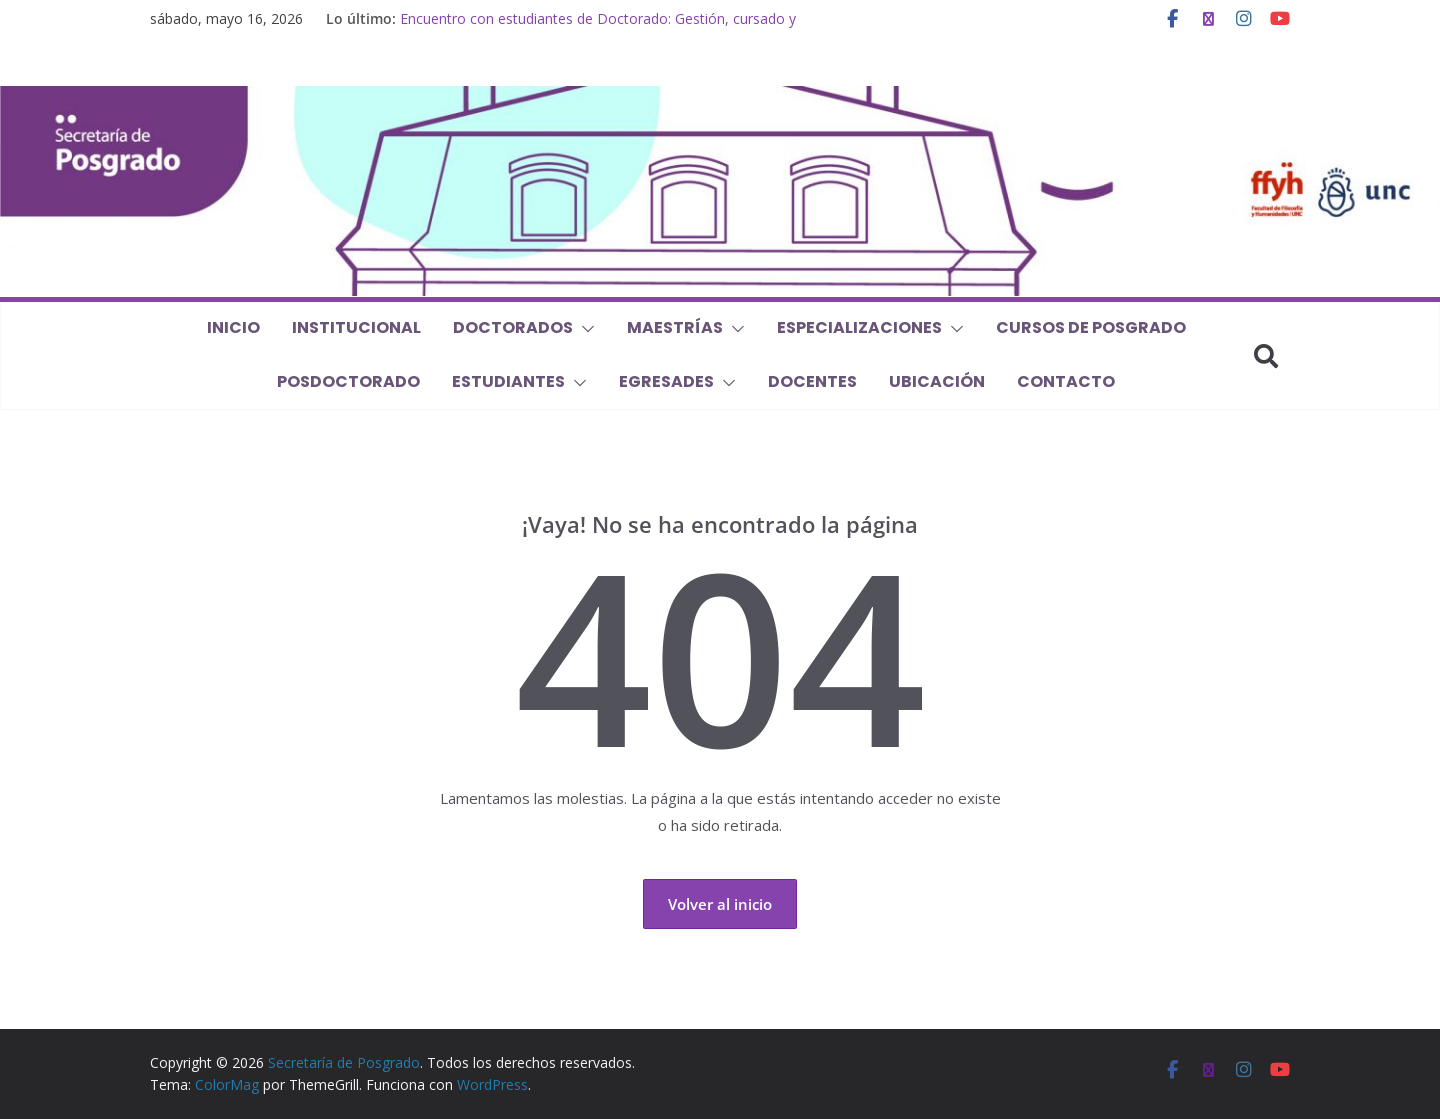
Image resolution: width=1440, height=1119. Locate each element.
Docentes (812, 381)
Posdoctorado (348, 381)
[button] (584, 329)
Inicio (233, 327)
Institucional (356, 327)
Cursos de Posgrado (1091, 327)
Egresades (666, 381)
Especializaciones (859, 327)
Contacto (1066, 381)
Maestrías (675, 327)
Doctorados (513, 327)
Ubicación (937, 381)
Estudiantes (508, 381)
